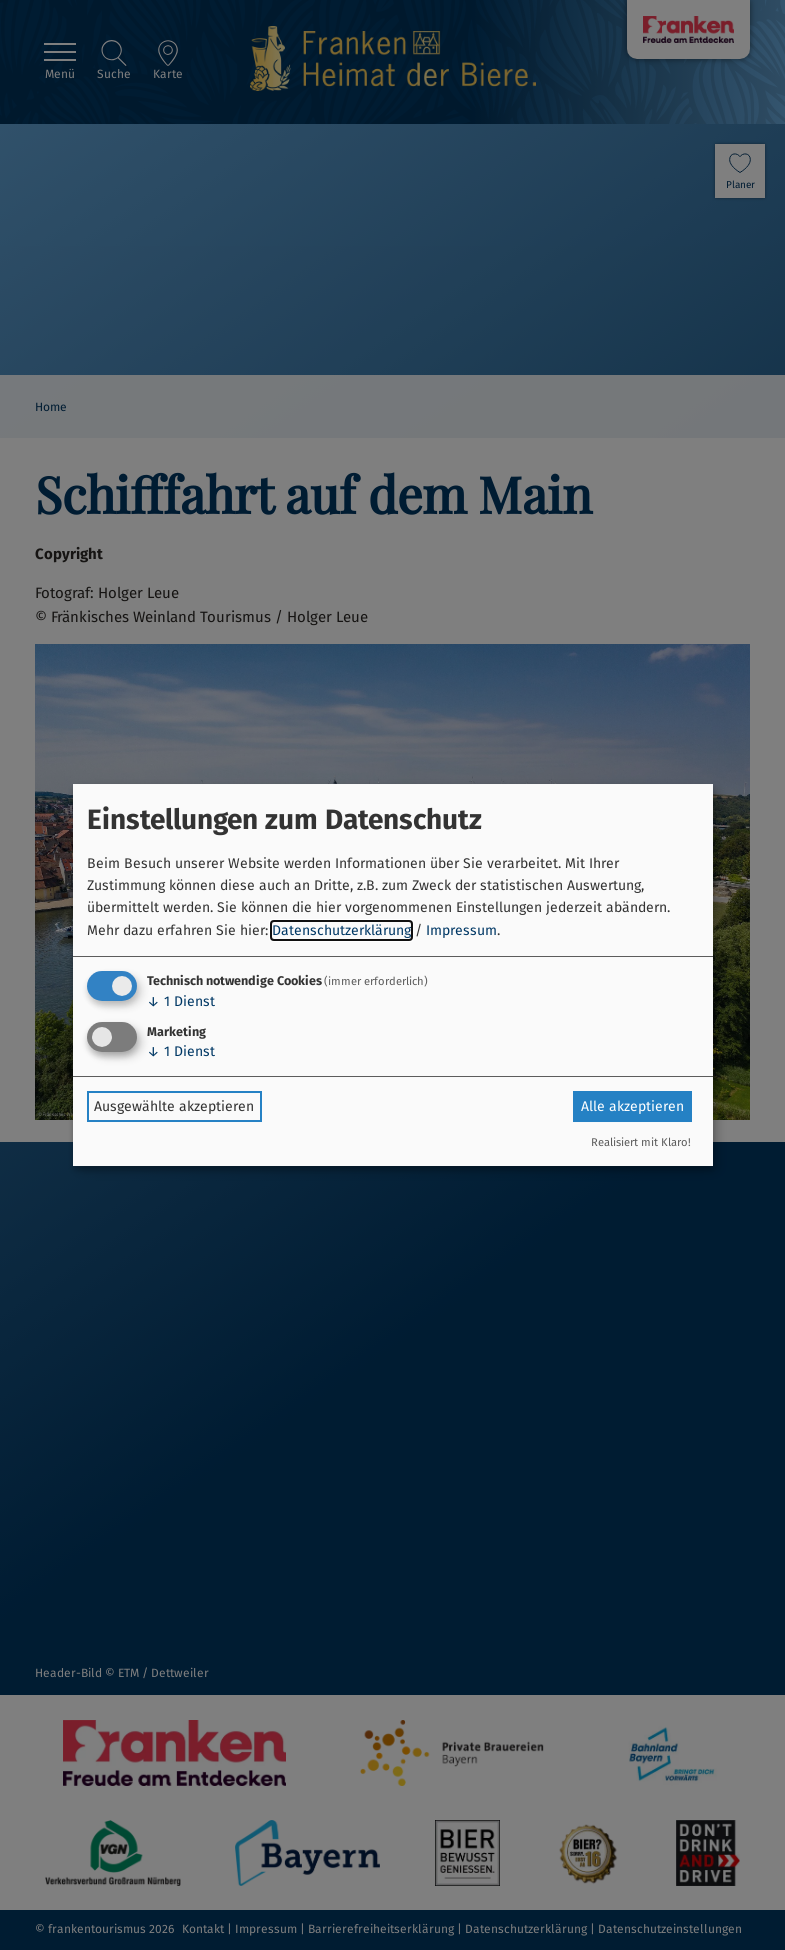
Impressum (461, 930)
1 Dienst (181, 1001)
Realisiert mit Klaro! (641, 1142)
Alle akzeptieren (632, 1106)
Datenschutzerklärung (341, 930)
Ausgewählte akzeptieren (174, 1106)
